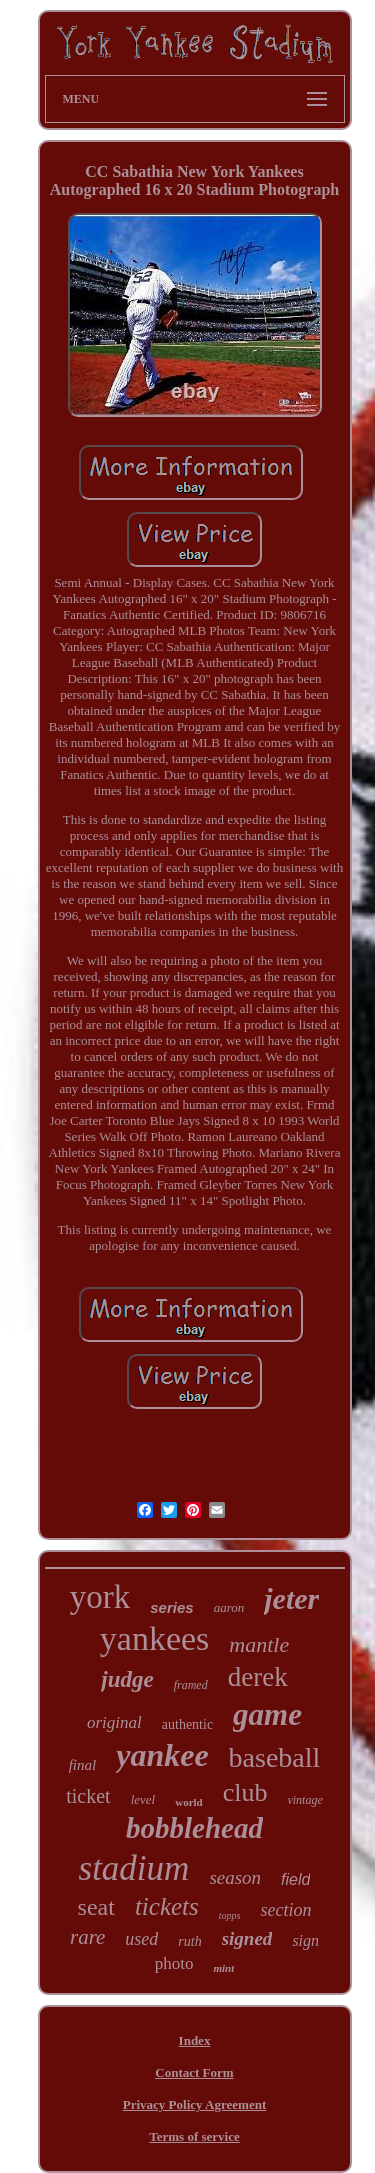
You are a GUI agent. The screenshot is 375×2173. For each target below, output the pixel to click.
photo (174, 1963)
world (189, 1802)
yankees (155, 1638)
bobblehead (194, 1828)
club (245, 1792)
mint (223, 1968)
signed (247, 1938)
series (171, 1607)
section (285, 1910)
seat (96, 1907)
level (143, 1799)
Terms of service (194, 2136)
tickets (167, 1906)
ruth (189, 1941)
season (235, 1877)
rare (87, 1937)
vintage (304, 1800)
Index (195, 2040)
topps (230, 1915)
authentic (187, 1724)
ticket (88, 1796)
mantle (259, 1644)
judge (127, 1679)
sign (305, 1940)
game (267, 1714)
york (100, 1597)
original (114, 1722)
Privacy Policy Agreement (194, 2104)
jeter (291, 1598)
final (83, 1765)
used (141, 1939)
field (295, 1879)
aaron (229, 1607)
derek (258, 1677)
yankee (162, 1755)
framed (191, 1685)
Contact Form (194, 2072)
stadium (134, 1868)
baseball (275, 1757)
